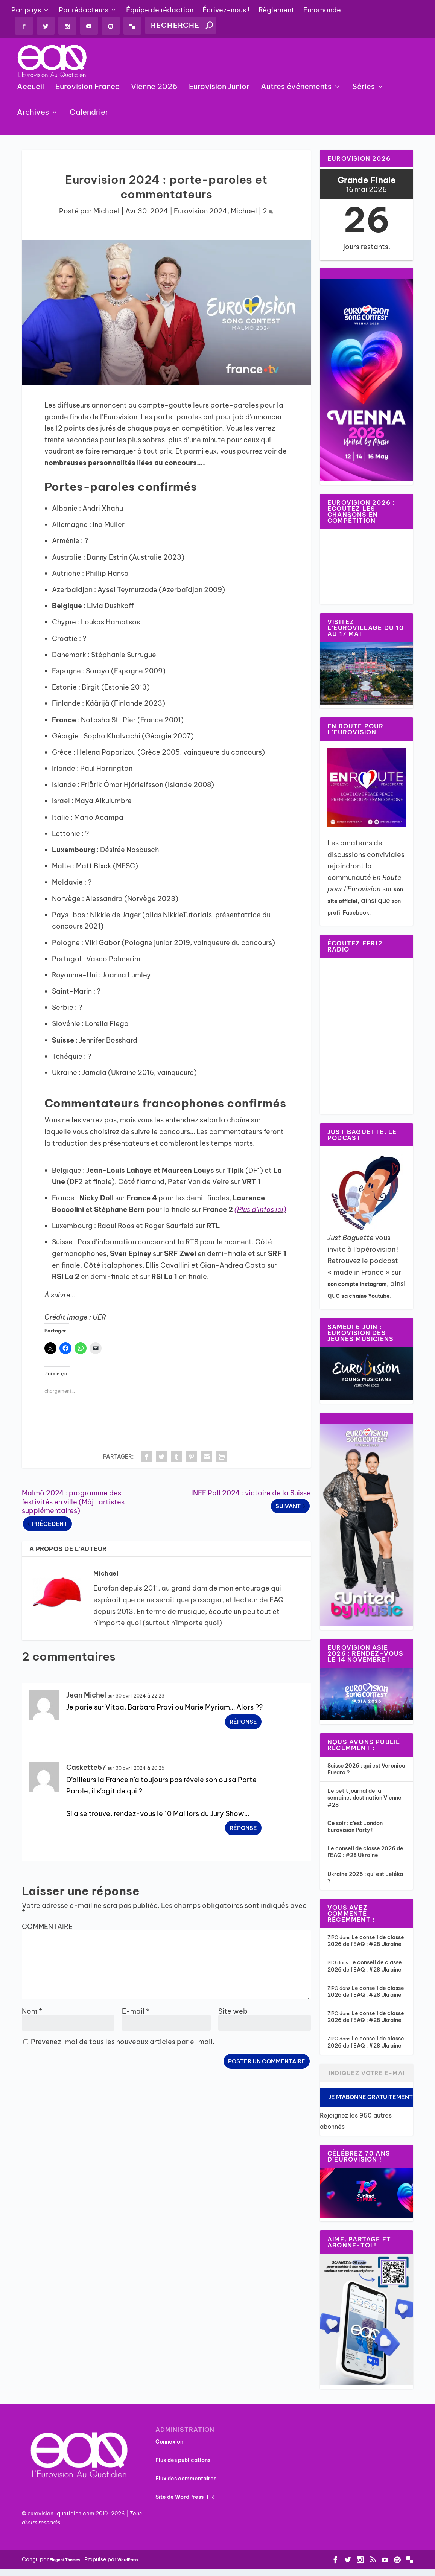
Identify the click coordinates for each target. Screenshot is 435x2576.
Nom (32, 2012)
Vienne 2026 (154, 89)
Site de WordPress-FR (184, 2498)
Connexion (169, 2442)
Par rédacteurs (83, 10)
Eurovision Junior (219, 89)
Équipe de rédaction (159, 10)
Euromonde (322, 10)
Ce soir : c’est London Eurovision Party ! (355, 1828)
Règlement (276, 10)
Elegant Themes (65, 2561)
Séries (363, 89)
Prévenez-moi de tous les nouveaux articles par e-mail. (122, 2043)
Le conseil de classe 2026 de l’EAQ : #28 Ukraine (365, 1853)
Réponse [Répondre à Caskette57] (243, 1829)
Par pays (26, 10)
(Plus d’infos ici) (260, 1210)
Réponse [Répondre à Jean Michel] (243, 1722)
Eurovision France (87, 89)
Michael (106, 212)
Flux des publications (182, 2461)
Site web (233, 2012)
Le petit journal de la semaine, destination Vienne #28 (364, 1799)
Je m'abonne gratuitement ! (371, 2098)
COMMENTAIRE (47, 1927)
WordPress (127, 2561)
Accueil (30, 89)
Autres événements (296, 89)
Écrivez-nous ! (225, 10)
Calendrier (89, 114)
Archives (33, 114)
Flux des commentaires (185, 2479)
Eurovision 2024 (200, 212)
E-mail (135, 2012)
